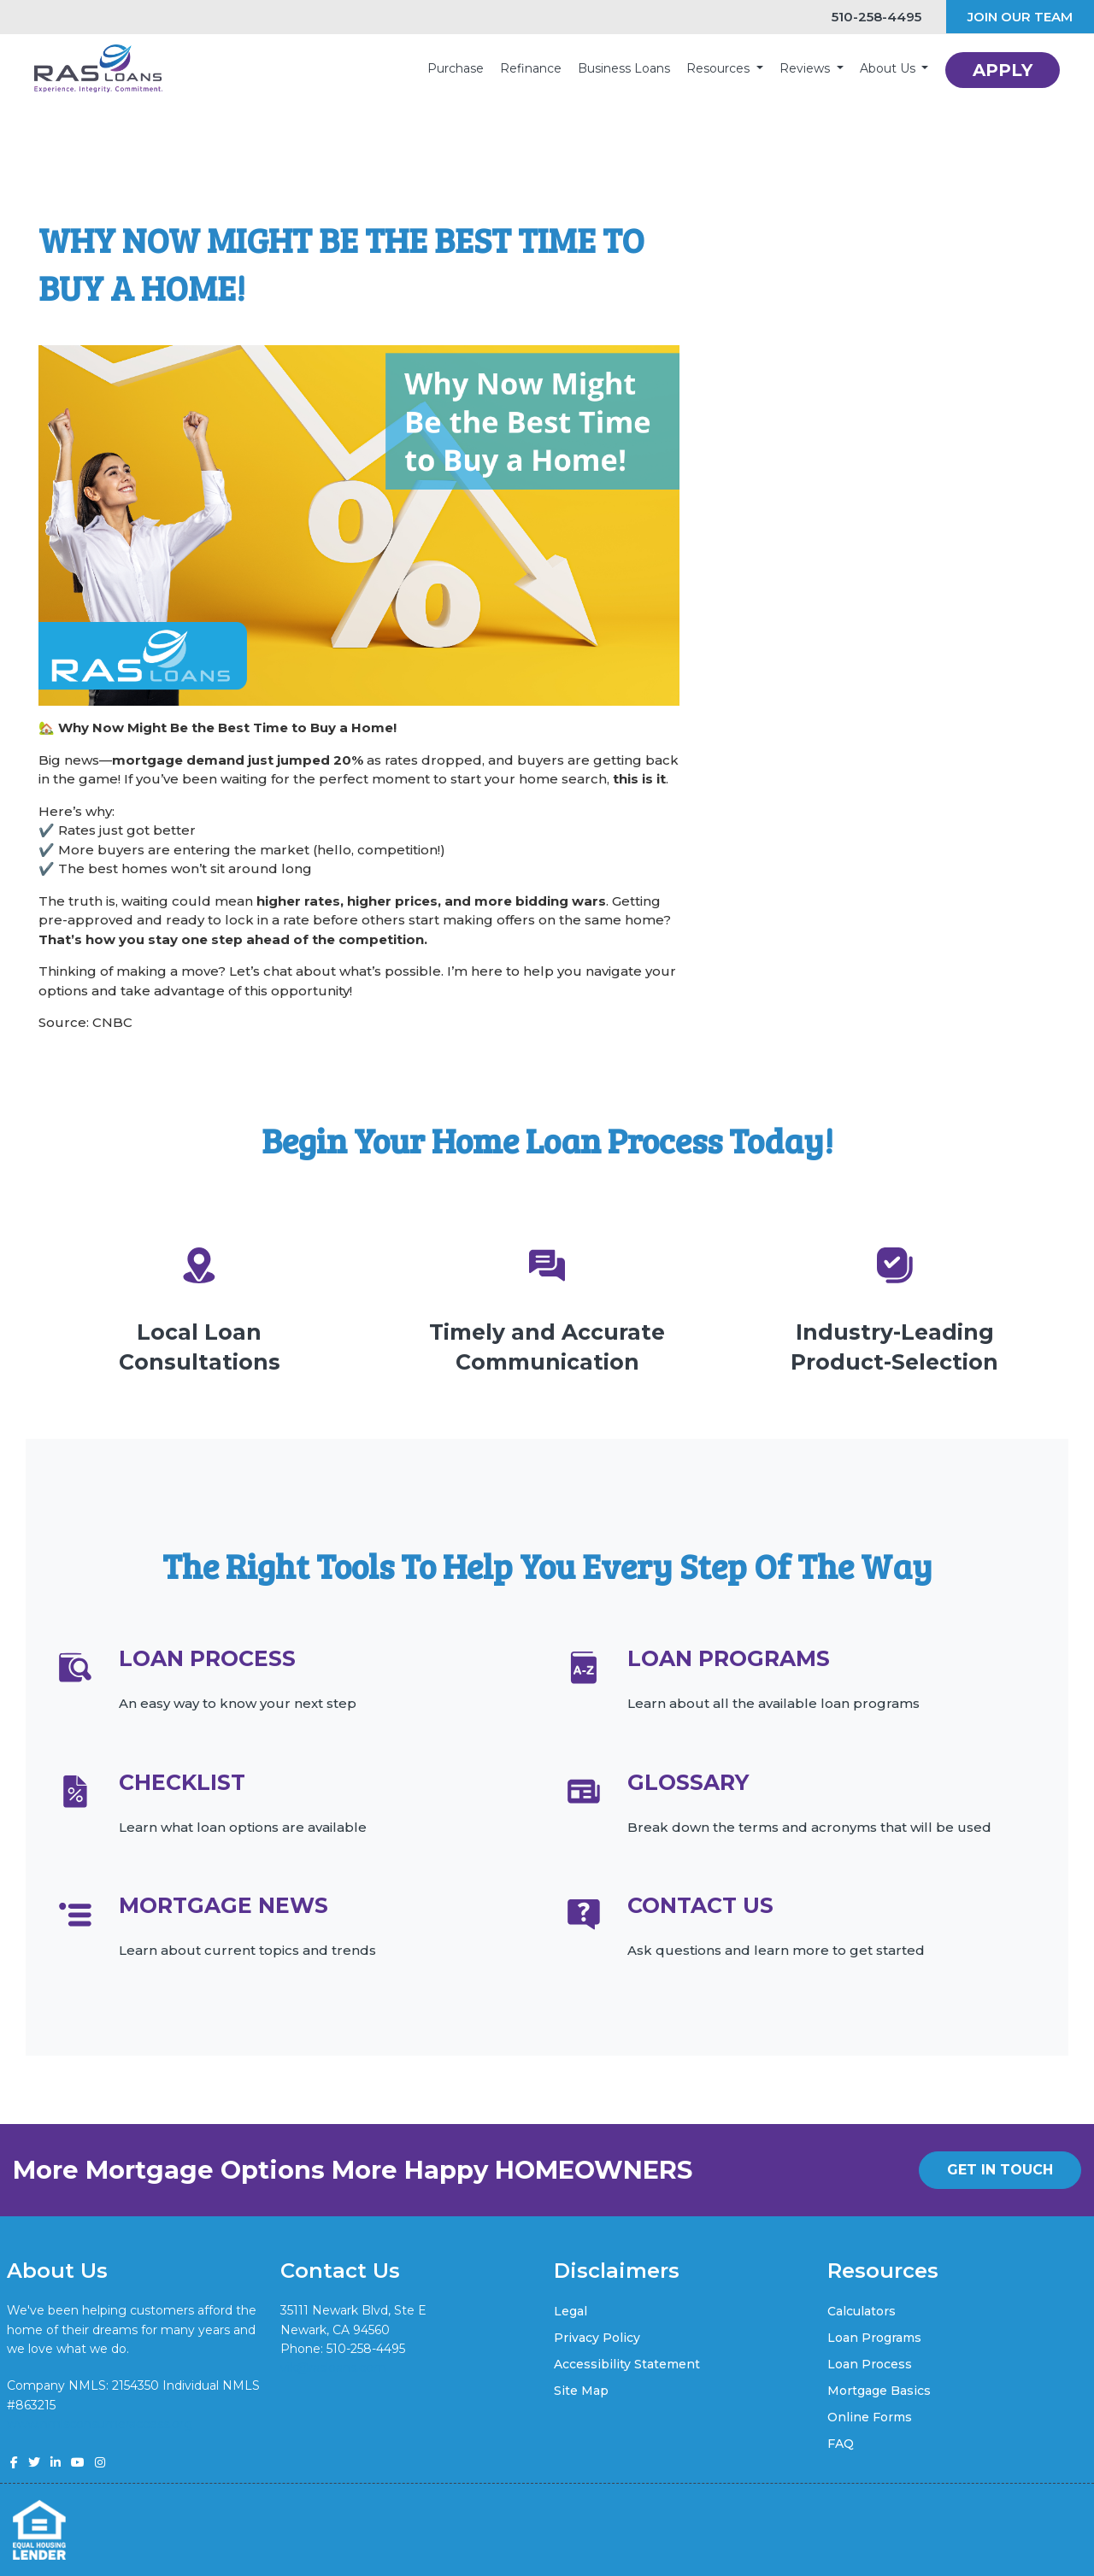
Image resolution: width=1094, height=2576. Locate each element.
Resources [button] (719, 68)
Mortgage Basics (879, 2390)
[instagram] (100, 2462)
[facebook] (14, 2462)
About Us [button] (889, 68)
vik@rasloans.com (333, 2367)
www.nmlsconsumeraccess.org (99, 2424)
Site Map (581, 2390)
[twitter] (34, 2462)
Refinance (531, 68)
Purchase (455, 68)
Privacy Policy (597, 2337)
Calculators (861, 2311)
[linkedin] (55, 2462)
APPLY (1002, 70)
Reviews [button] (806, 68)
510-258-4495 (868, 17)
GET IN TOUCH (1000, 2170)
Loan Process (869, 2364)
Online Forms (869, 2417)
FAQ (840, 2443)
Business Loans (624, 68)
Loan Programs (874, 2337)
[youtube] (78, 2462)
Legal (570, 2311)
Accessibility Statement (627, 2364)
